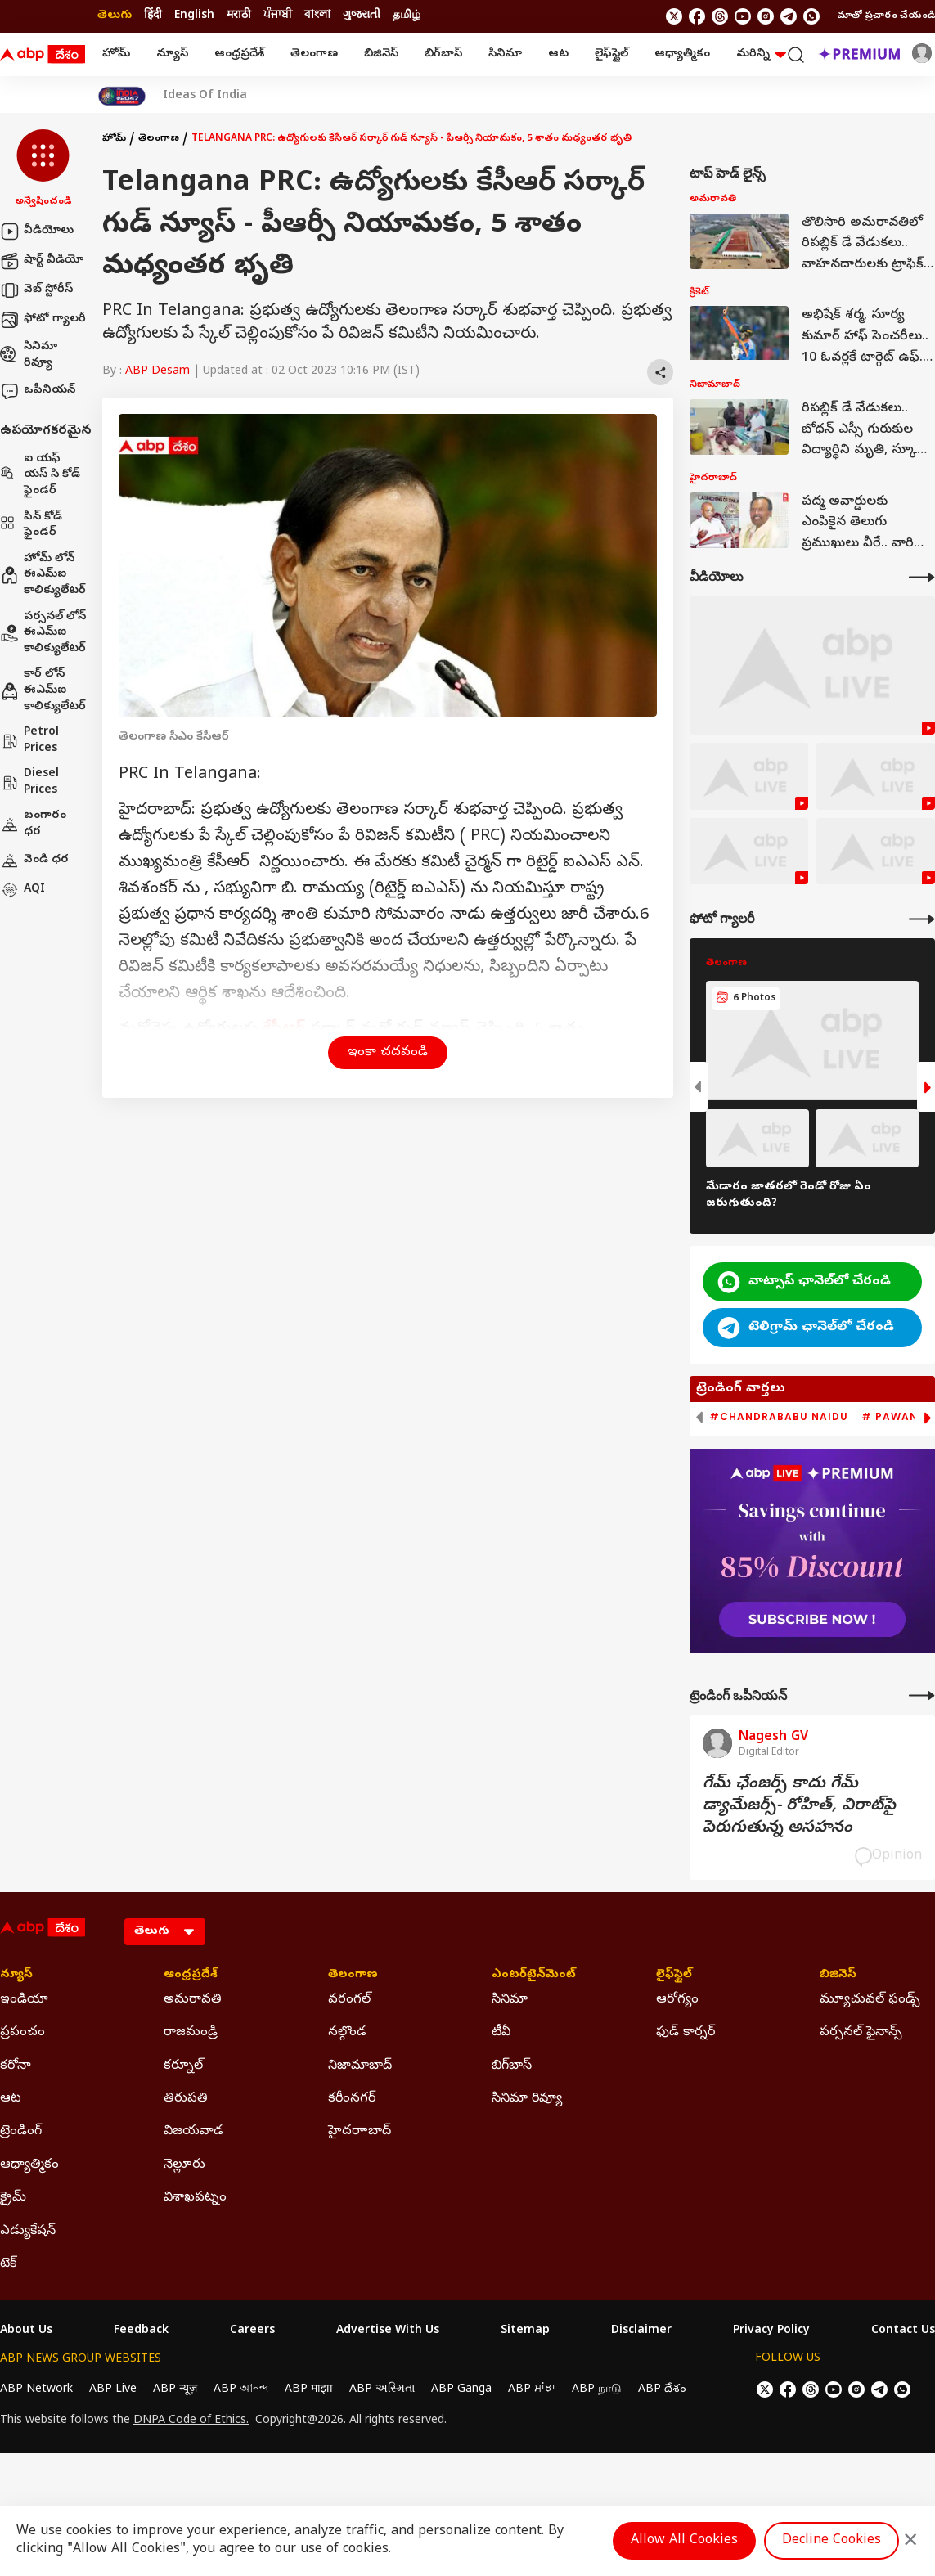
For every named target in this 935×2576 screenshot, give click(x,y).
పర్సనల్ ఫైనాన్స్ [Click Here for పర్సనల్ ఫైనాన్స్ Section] (861, 2033)
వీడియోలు (37, 231)
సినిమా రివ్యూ (28, 355)
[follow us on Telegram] (788, 16)
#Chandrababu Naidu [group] (778, 1416)
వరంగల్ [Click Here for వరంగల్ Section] (349, 2000)
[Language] (164, 1931)
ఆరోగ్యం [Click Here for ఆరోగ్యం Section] (677, 2000)
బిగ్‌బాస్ (443, 54)
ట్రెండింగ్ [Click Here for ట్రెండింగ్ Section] (21, 2132)
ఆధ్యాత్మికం (682, 54)
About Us (26, 2331)
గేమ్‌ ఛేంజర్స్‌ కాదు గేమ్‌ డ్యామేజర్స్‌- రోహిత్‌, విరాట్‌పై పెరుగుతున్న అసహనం (799, 1807)
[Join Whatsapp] (811, 16)
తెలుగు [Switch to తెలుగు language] (114, 16)
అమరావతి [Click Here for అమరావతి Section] (193, 2000)
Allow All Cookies (684, 2541)
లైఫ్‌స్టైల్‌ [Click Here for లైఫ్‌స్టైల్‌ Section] (674, 1975)
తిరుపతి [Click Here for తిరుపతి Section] (186, 2099)
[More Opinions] (922, 1695)
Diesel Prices (29, 782)
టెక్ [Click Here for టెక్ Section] (8, 2264)
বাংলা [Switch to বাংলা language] (317, 16)
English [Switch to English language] (194, 16)
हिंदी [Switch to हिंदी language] (153, 16)
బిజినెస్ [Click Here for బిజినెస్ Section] (838, 1975)
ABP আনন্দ (241, 2390)
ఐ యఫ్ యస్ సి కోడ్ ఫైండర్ (40, 475)
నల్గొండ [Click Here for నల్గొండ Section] (347, 2033)
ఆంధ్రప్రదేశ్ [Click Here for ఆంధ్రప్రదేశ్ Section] (191, 1975)
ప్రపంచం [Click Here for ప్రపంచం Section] (22, 2033)
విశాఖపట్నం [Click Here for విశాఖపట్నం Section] (195, 2198)
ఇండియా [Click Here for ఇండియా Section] (24, 2000)
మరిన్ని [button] (761, 54)
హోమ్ (116, 54)
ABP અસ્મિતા (382, 2390)
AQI (22, 890)
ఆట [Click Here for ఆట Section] (10, 2099)
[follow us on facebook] (697, 16)
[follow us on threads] (720, 16)
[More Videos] (922, 577)
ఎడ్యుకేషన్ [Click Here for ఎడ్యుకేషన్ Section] (28, 2232)
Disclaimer (641, 2331)
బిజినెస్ (381, 54)
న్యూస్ (172, 54)
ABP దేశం (662, 2390)
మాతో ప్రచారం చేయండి (886, 16)
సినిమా (505, 54)
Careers (252, 2331)
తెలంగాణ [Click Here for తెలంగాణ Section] (353, 1975)
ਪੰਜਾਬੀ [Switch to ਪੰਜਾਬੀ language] (277, 16)
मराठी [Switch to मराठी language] (239, 16)
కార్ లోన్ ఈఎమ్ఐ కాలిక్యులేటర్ (43, 690)
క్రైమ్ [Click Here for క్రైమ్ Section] (13, 2198)
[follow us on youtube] (743, 16)
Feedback (141, 2331)
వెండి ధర (34, 860)
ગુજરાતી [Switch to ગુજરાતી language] (361, 16)
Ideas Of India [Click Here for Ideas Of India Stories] (205, 96)
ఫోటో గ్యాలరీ (43, 320)
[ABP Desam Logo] (42, 55)
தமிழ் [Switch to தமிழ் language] (406, 16)
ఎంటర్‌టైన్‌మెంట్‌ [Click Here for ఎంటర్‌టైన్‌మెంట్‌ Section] (534, 1975)
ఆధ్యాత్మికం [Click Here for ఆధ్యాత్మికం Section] (29, 2165)
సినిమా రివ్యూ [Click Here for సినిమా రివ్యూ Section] (527, 2099)
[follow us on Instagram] (765, 16)
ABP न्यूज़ (175, 2390)
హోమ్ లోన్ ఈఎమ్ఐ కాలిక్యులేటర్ (43, 575)
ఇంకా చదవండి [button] (388, 1053)
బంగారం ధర (33, 824)
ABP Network (36, 2390)
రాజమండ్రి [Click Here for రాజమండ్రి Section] (191, 2033)
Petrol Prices (29, 741)
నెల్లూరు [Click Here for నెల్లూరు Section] (184, 2165)
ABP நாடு (597, 2390)
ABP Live (113, 2390)
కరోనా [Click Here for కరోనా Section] (15, 2066)
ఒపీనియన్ (37, 391)
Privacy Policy (771, 2331)
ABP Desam (157, 372)
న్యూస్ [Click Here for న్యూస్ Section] (16, 1975)
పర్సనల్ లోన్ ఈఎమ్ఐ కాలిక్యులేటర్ (43, 633)
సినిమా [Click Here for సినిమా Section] (510, 2000)
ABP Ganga (461, 2390)
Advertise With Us (387, 2331)
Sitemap (525, 2331)
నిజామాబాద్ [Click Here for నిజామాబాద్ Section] (360, 2066)
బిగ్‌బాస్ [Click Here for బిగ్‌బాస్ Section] (512, 2066)
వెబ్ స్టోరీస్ (36, 290)
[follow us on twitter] (674, 16)
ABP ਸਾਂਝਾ (531, 2390)
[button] (43, 169)
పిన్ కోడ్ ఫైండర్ (31, 526)
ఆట (558, 54)
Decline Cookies (831, 2541)
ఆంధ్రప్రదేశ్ (239, 54)
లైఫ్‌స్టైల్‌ (611, 54)
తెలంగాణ (314, 54)
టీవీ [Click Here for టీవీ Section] (501, 2033)
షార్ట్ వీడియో (41, 261)
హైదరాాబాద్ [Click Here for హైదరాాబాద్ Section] (359, 2132)
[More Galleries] (922, 919)
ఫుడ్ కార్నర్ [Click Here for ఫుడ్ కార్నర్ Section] (685, 2033)
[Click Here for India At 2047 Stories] (121, 96)
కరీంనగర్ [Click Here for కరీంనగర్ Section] (351, 2099)
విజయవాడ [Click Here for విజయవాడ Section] (193, 2132)
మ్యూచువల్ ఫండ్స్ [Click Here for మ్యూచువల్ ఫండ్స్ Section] (870, 2000)
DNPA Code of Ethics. (191, 2421)
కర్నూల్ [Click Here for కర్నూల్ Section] (183, 2066)
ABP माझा (309, 2390)
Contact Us (903, 2331)
